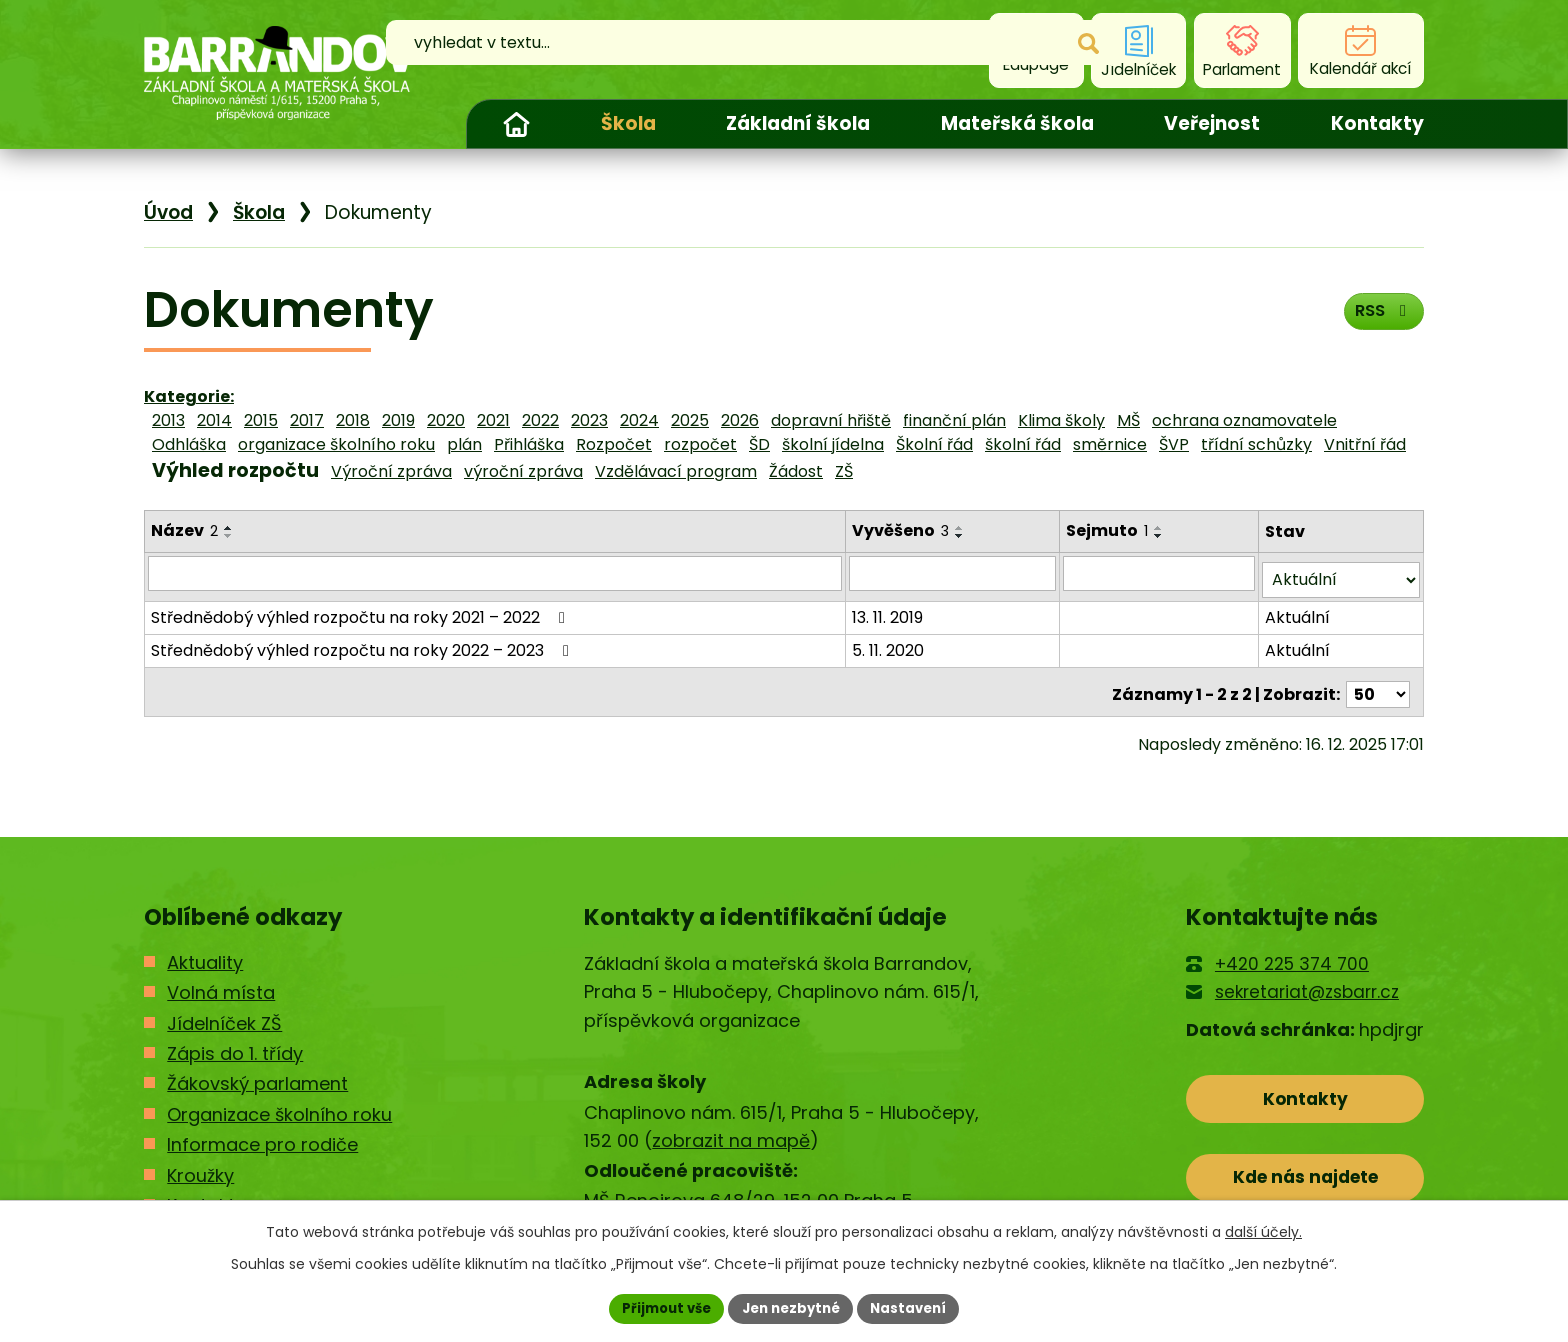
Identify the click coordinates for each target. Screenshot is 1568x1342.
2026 (740, 420)
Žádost (796, 471)
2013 (168, 420)
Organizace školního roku (279, 1102)
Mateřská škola (1017, 123)
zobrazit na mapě (731, 1129)
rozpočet (700, 444)
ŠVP (1174, 444)
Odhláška (189, 444)
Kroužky (200, 1163)
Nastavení (916, 1307)
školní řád (1023, 444)
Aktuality (205, 950)
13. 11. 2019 (889, 610)
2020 (446, 420)
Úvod (516, 124)
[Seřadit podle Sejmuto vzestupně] (1162, 528)
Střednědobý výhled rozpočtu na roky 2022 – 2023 (363, 643)
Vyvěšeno (902, 530)
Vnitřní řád (1365, 444)
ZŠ (844, 471)
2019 (398, 420)
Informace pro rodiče (262, 1133)
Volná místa (221, 980)
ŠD (759, 444)
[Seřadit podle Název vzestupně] (229, 528)
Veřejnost (1212, 123)
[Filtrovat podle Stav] (1341, 573)
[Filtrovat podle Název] (496, 573)
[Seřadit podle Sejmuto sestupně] (1162, 536)
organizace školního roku (336, 444)
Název (184, 530)
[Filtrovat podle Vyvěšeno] (955, 573)
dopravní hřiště (831, 420)
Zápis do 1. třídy (235, 1041)
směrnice (1110, 444)
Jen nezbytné (791, 1307)
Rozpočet (614, 444)
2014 (214, 420)
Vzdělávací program (676, 471)
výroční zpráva (523, 471)
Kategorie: (189, 396)
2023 (589, 420)
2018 (353, 420)
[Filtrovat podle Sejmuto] (1161, 573)
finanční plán (954, 420)
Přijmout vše (659, 1307)
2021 (493, 420)
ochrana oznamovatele (1244, 420)
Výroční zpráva (391, 471)
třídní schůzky (1256, 444)
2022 (540, 420)
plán (464, 444)
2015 (261, 420)
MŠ (1128, 420)
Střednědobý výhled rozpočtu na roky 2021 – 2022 (361, 610)
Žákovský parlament (257, 1072)
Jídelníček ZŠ (224, 1011)
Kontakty (1377, 123)
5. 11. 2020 (890, 643)
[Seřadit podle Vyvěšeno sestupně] (962, 536)
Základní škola (798, 123)
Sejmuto (1110, 530)
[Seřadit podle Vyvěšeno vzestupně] (962, 528)
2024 (639, 420)
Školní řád (934, 444)
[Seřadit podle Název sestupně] (229, 536)
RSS (1379, 316)
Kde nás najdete (1305, 1173)
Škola (628, 123)
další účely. (1263, 1230)
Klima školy (1061, 420)
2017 (307, 420)
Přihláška (529, 444)
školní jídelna (833, 444)
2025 (690, 420)
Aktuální (1298, 610)
